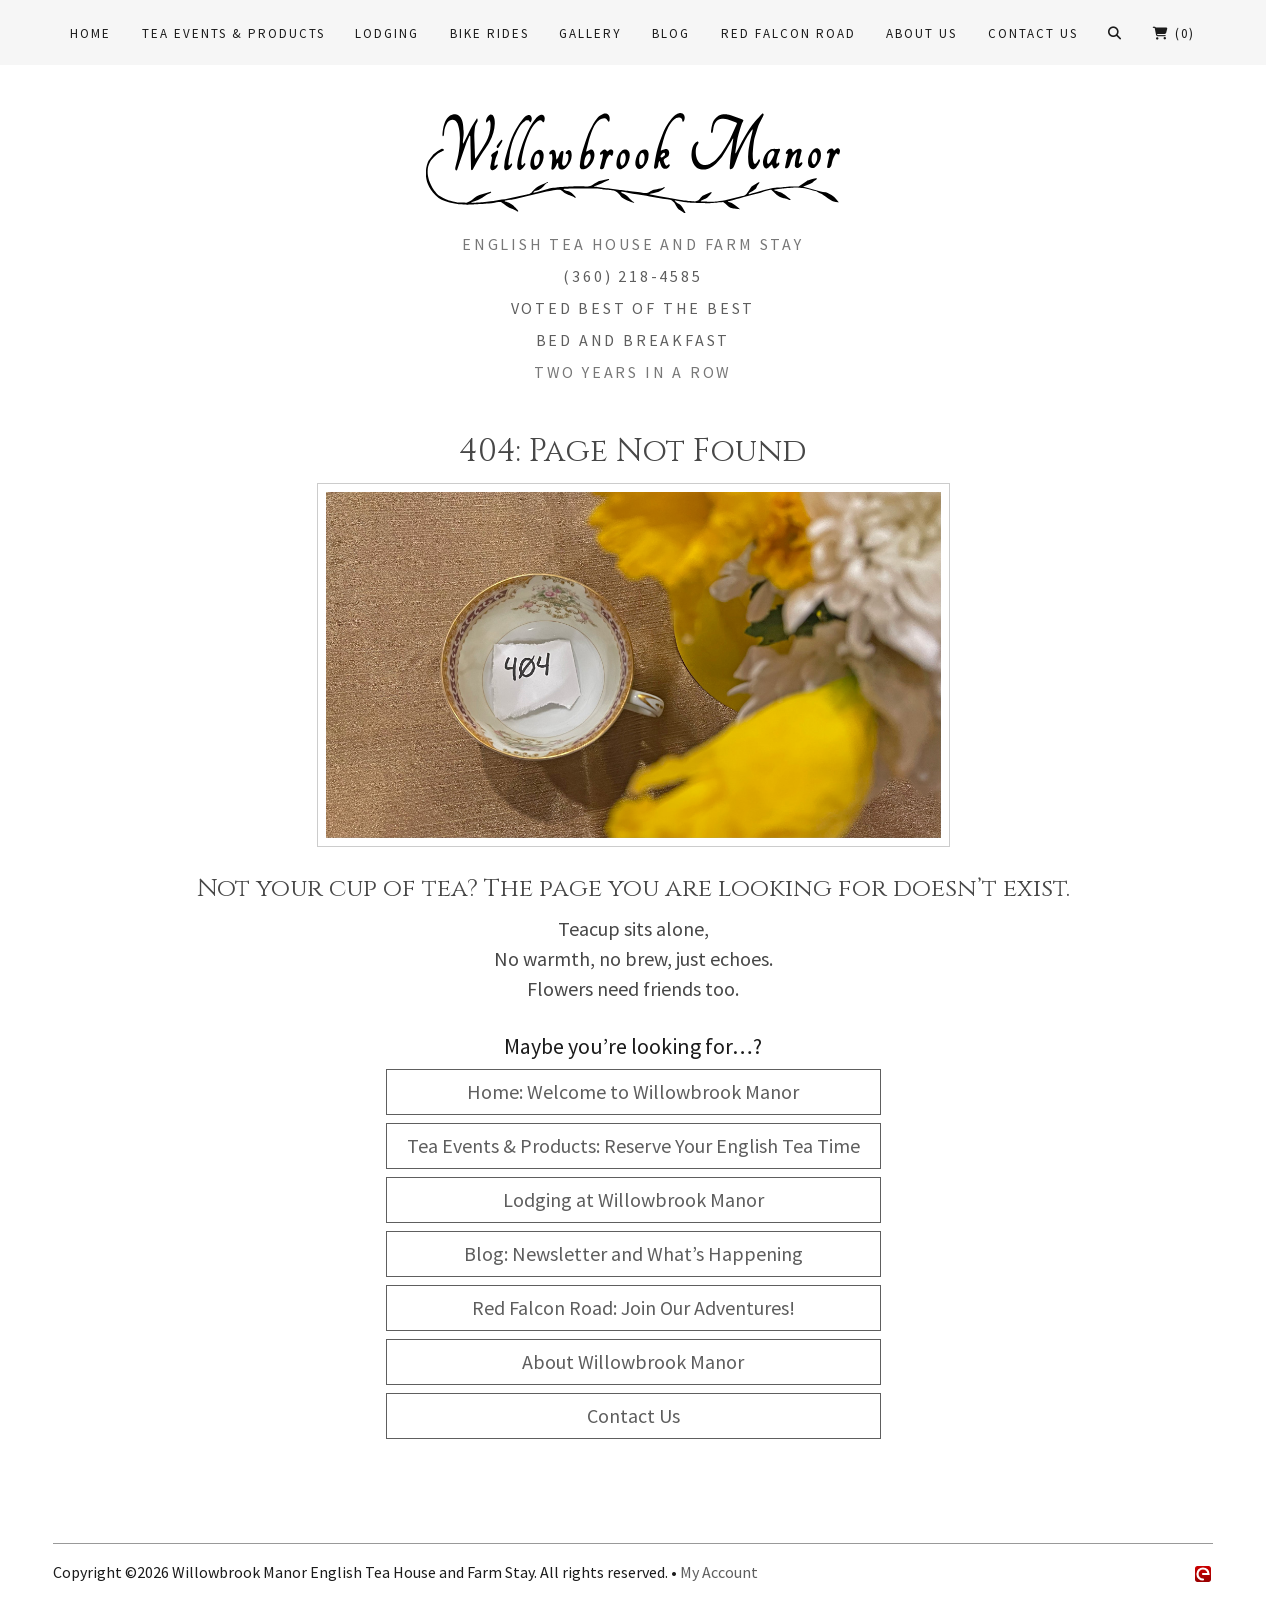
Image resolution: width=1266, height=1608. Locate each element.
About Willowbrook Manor (633, 1361)
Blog (671, 33)
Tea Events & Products (233, 33)
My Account (719, 1572)
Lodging (387, 33)
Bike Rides (489, 33)
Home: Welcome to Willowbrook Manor (633, 1091)
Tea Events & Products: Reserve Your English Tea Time (633, 1145)
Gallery (590, 33)
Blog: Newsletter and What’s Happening (633, 1253)
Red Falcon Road (788, 33)
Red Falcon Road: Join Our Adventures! (633, 1307)
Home (90, 33)
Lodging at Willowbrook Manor (633, 1199)
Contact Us (1033, 33)
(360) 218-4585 (632, 276)
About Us (921, 33)
